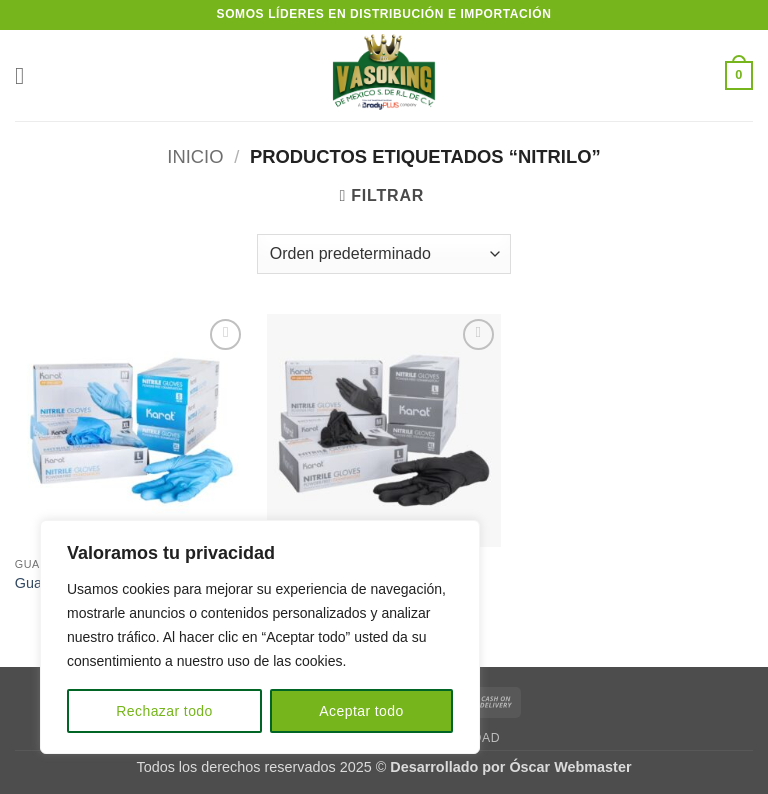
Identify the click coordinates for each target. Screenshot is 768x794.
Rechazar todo (164, 711)
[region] (260, 637)
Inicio (195, 156)
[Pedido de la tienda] (384, 254)
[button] (27, 75)
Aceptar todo (361, 711)
